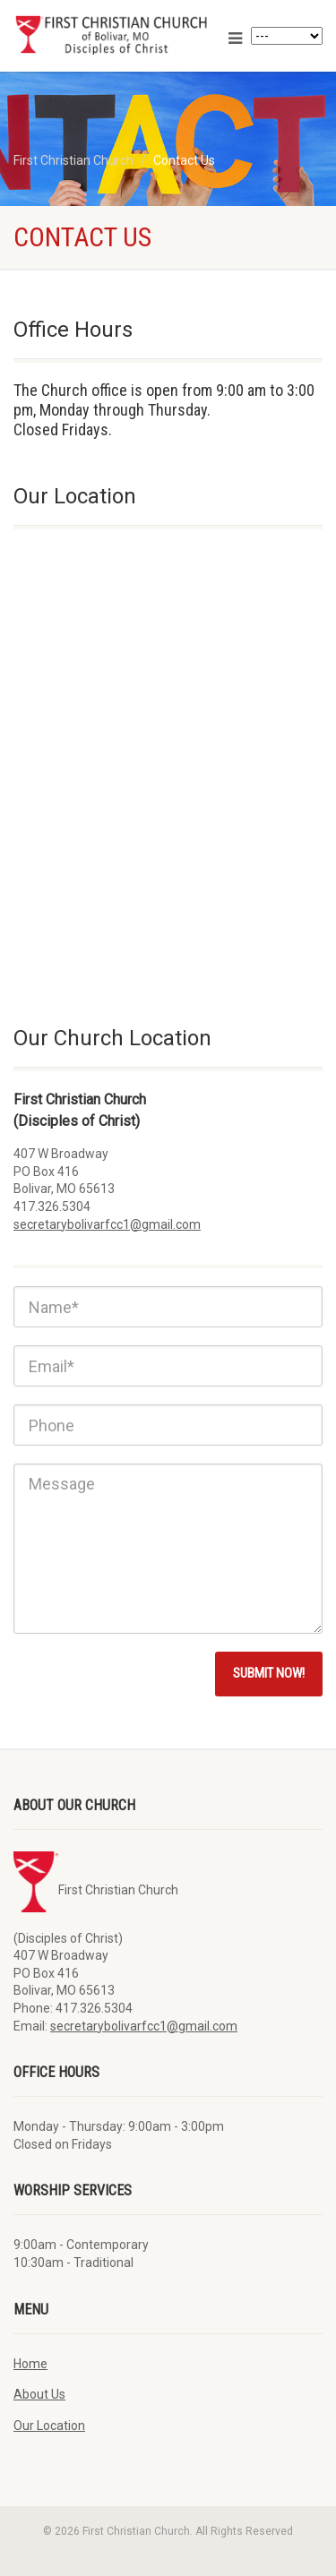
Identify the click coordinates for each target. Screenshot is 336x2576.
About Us (39, 2394)
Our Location (49, 2425)
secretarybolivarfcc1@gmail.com (107, 1224)
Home (30, 2364)
